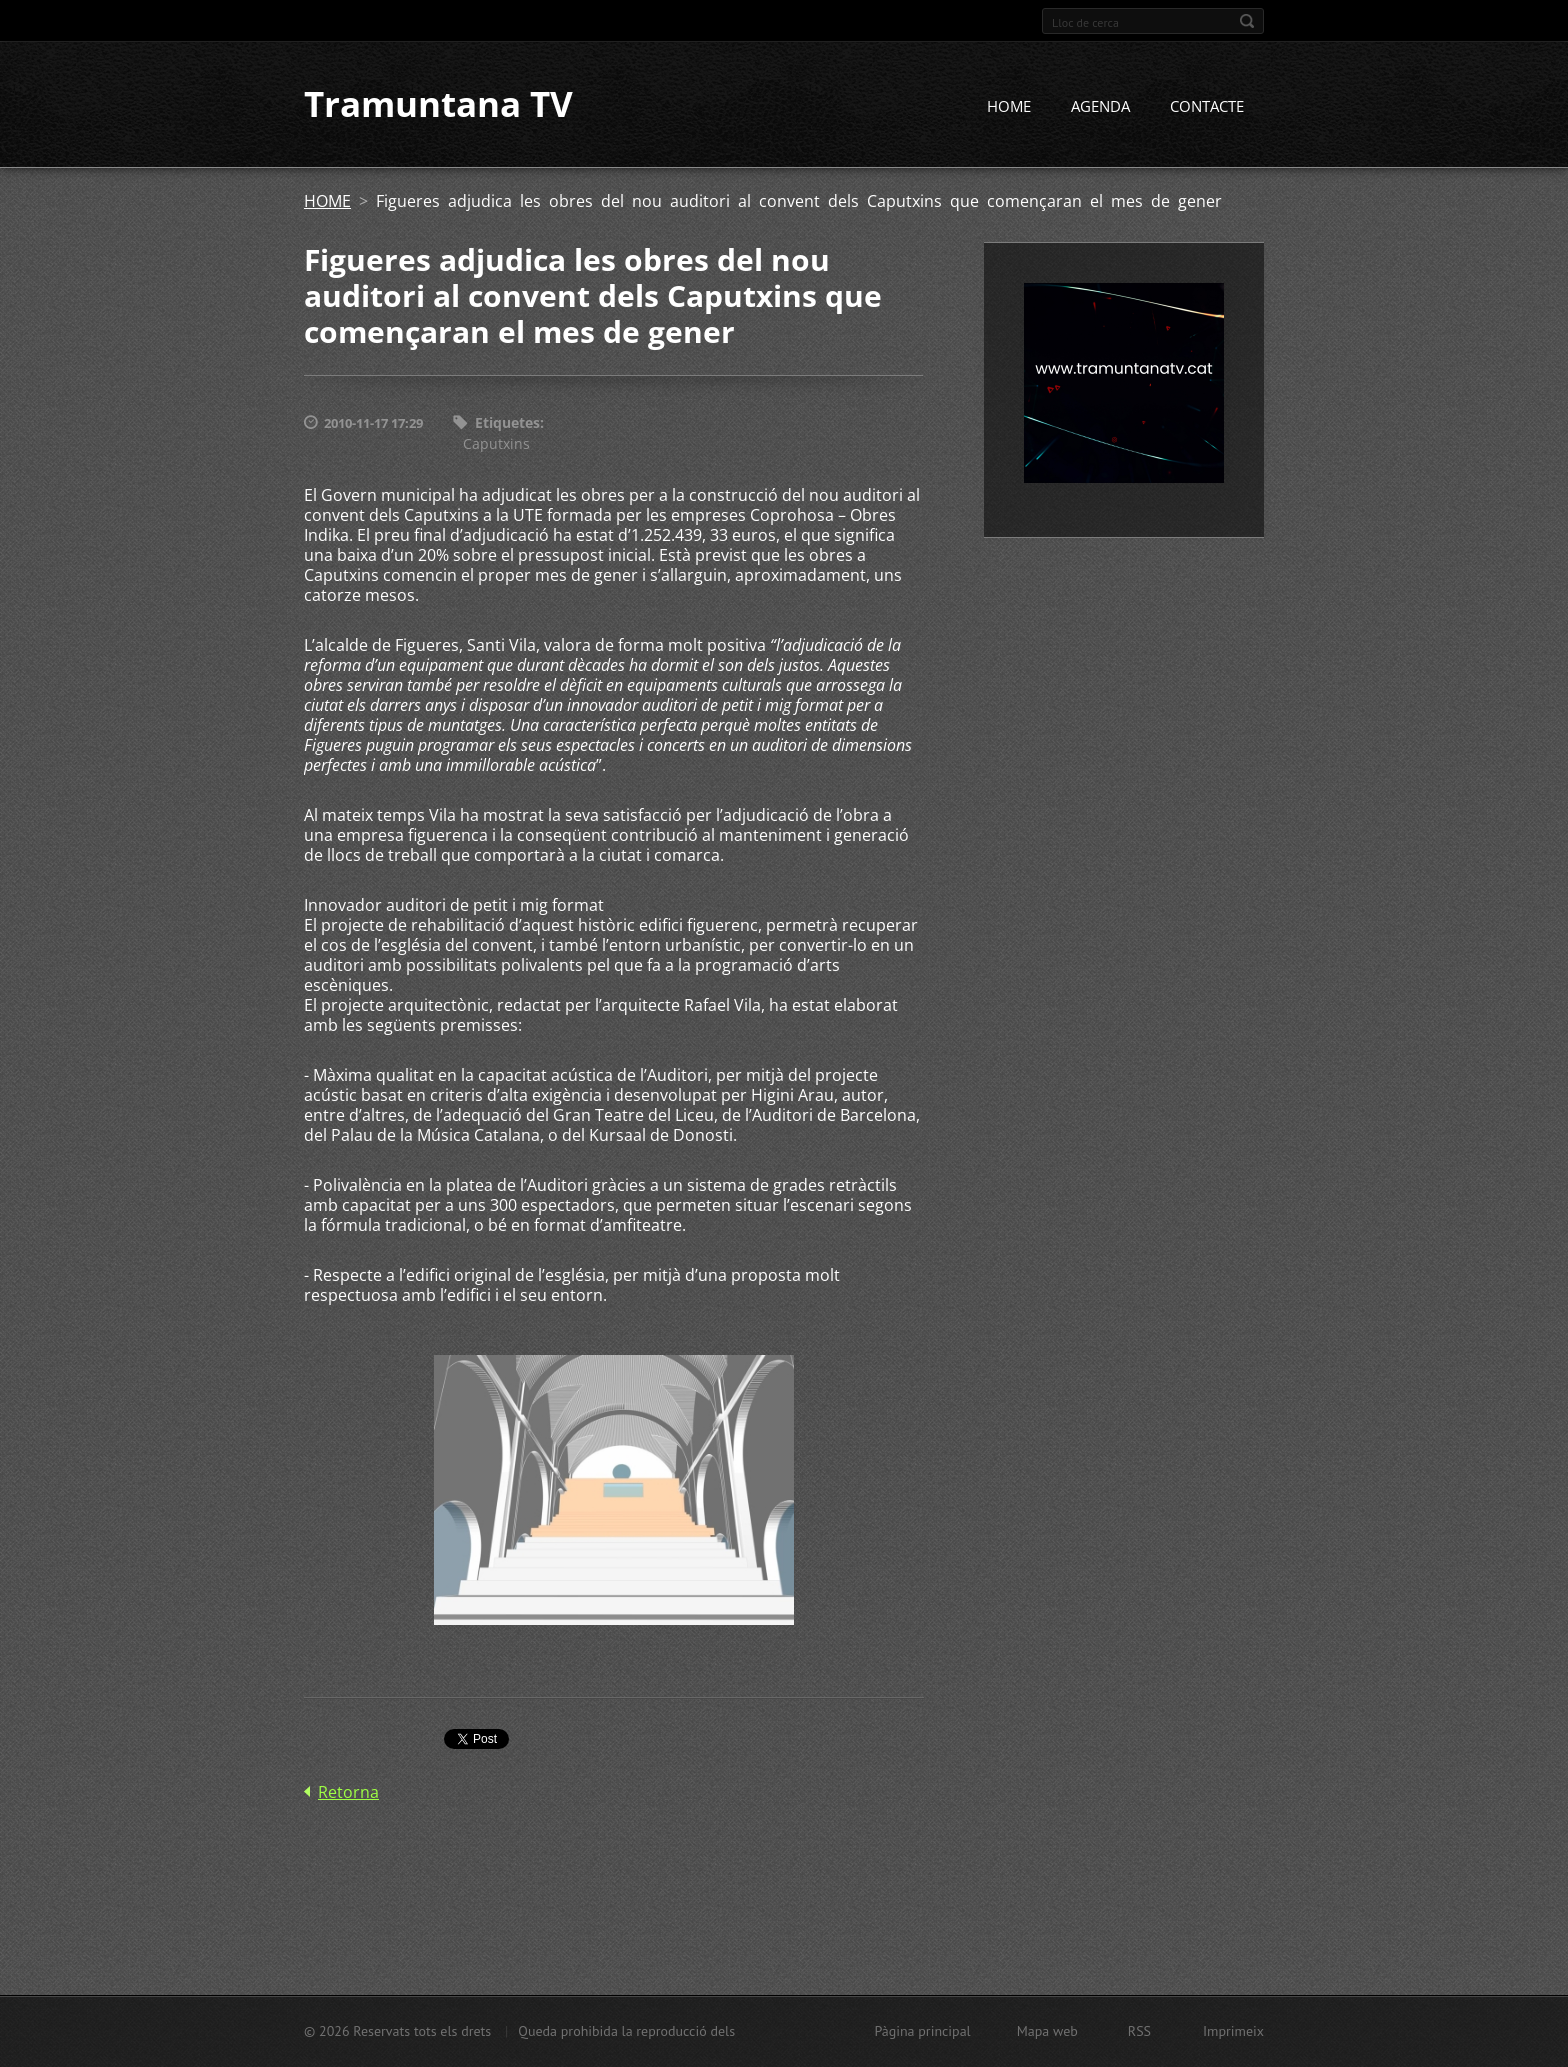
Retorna (348, 1792)
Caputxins (496, 443)
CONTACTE (1207, 107)
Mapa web (1047, 2031)
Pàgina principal (922, 2031)
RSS (1139, 2031)
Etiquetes (507, 423)
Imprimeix (1233, 2031)
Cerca (1247, 21)
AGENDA (1100, 107)
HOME (1009, 107)
